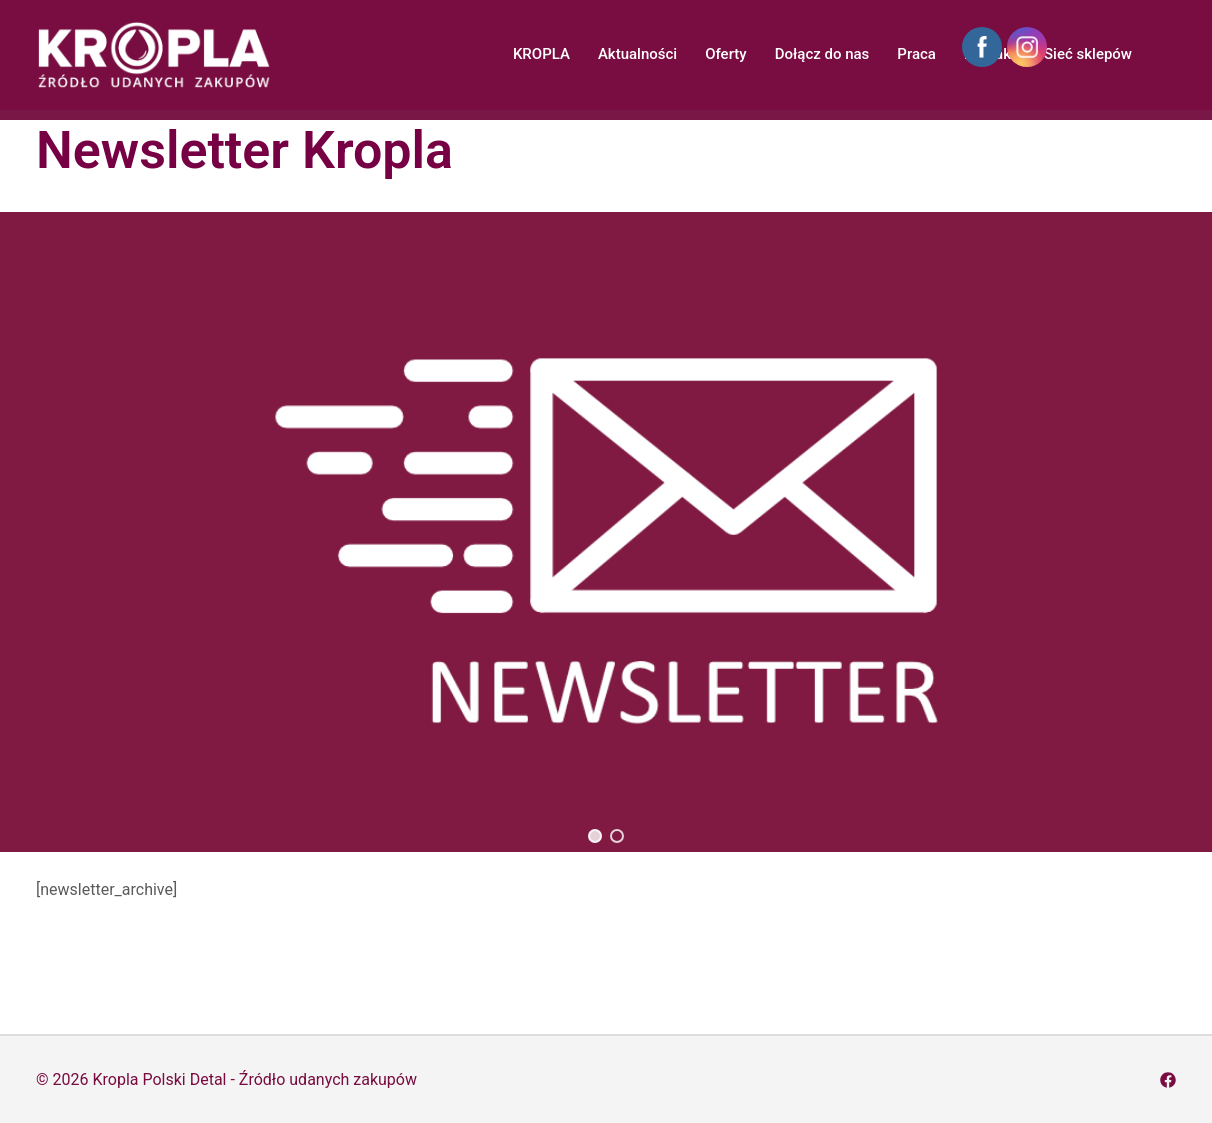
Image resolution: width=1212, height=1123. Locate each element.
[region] (606, 532)
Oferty (726, 54)
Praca (916, 54)
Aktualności (637, 54)
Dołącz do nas (822, 54)
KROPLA (541, 54)
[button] (595, 836)
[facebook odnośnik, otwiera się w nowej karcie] (1168, 1079)
